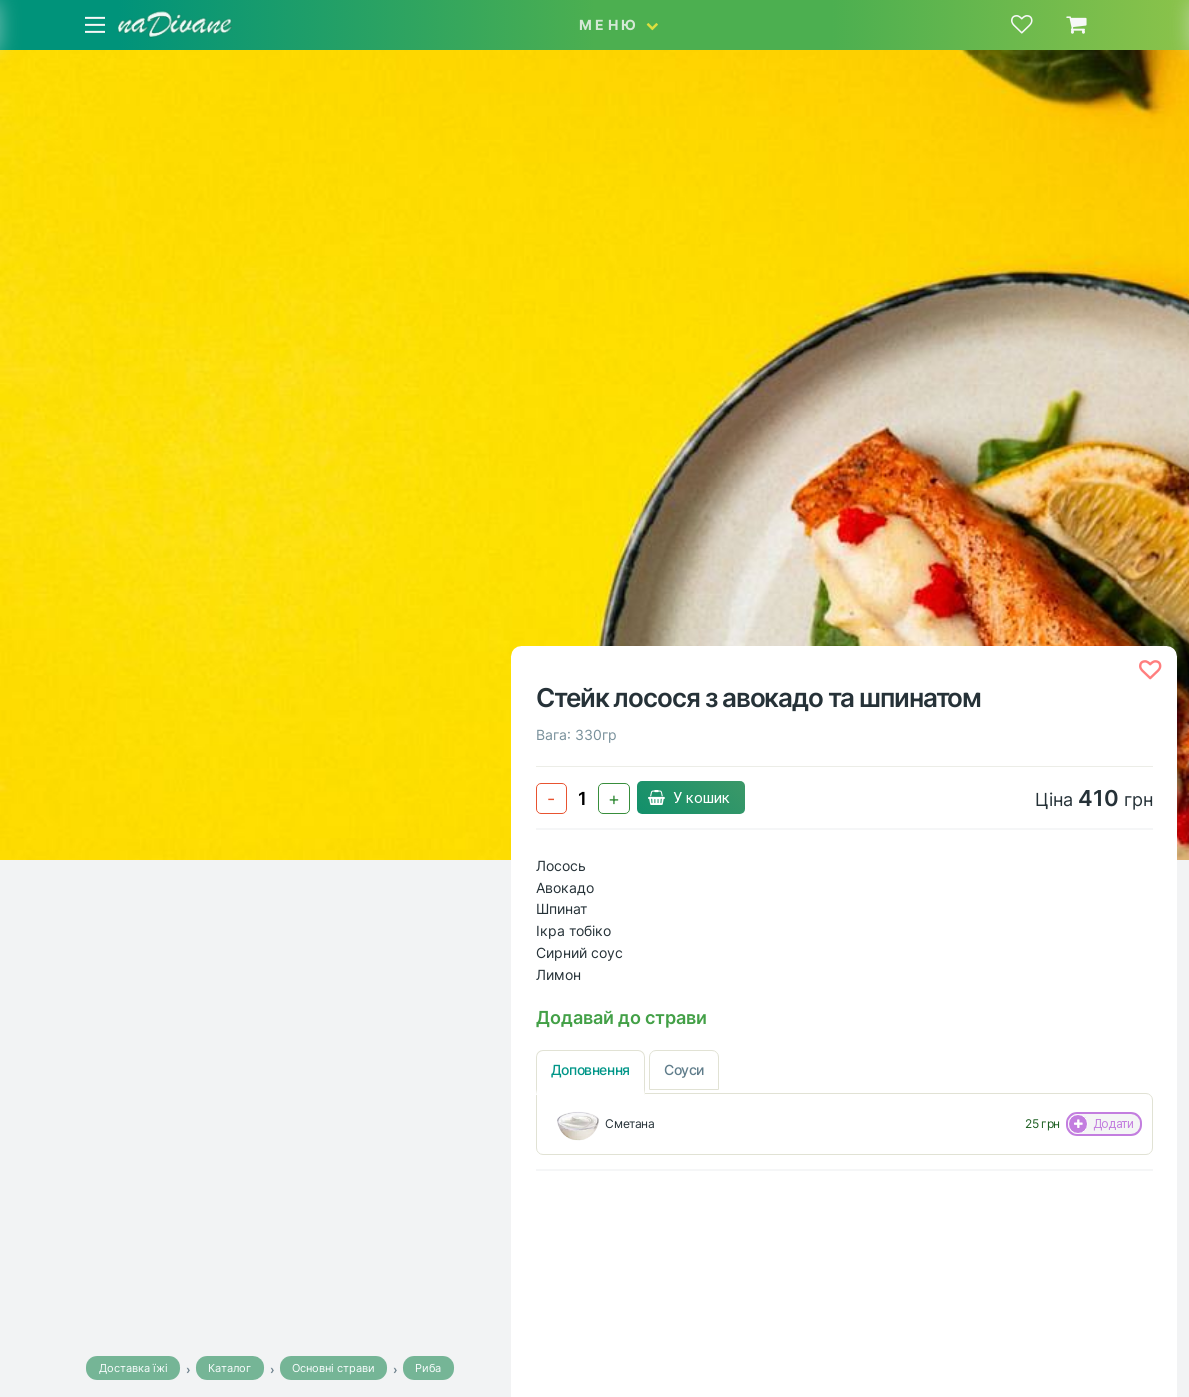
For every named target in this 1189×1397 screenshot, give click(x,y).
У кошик (691, 798)
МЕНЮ (619, 24)
